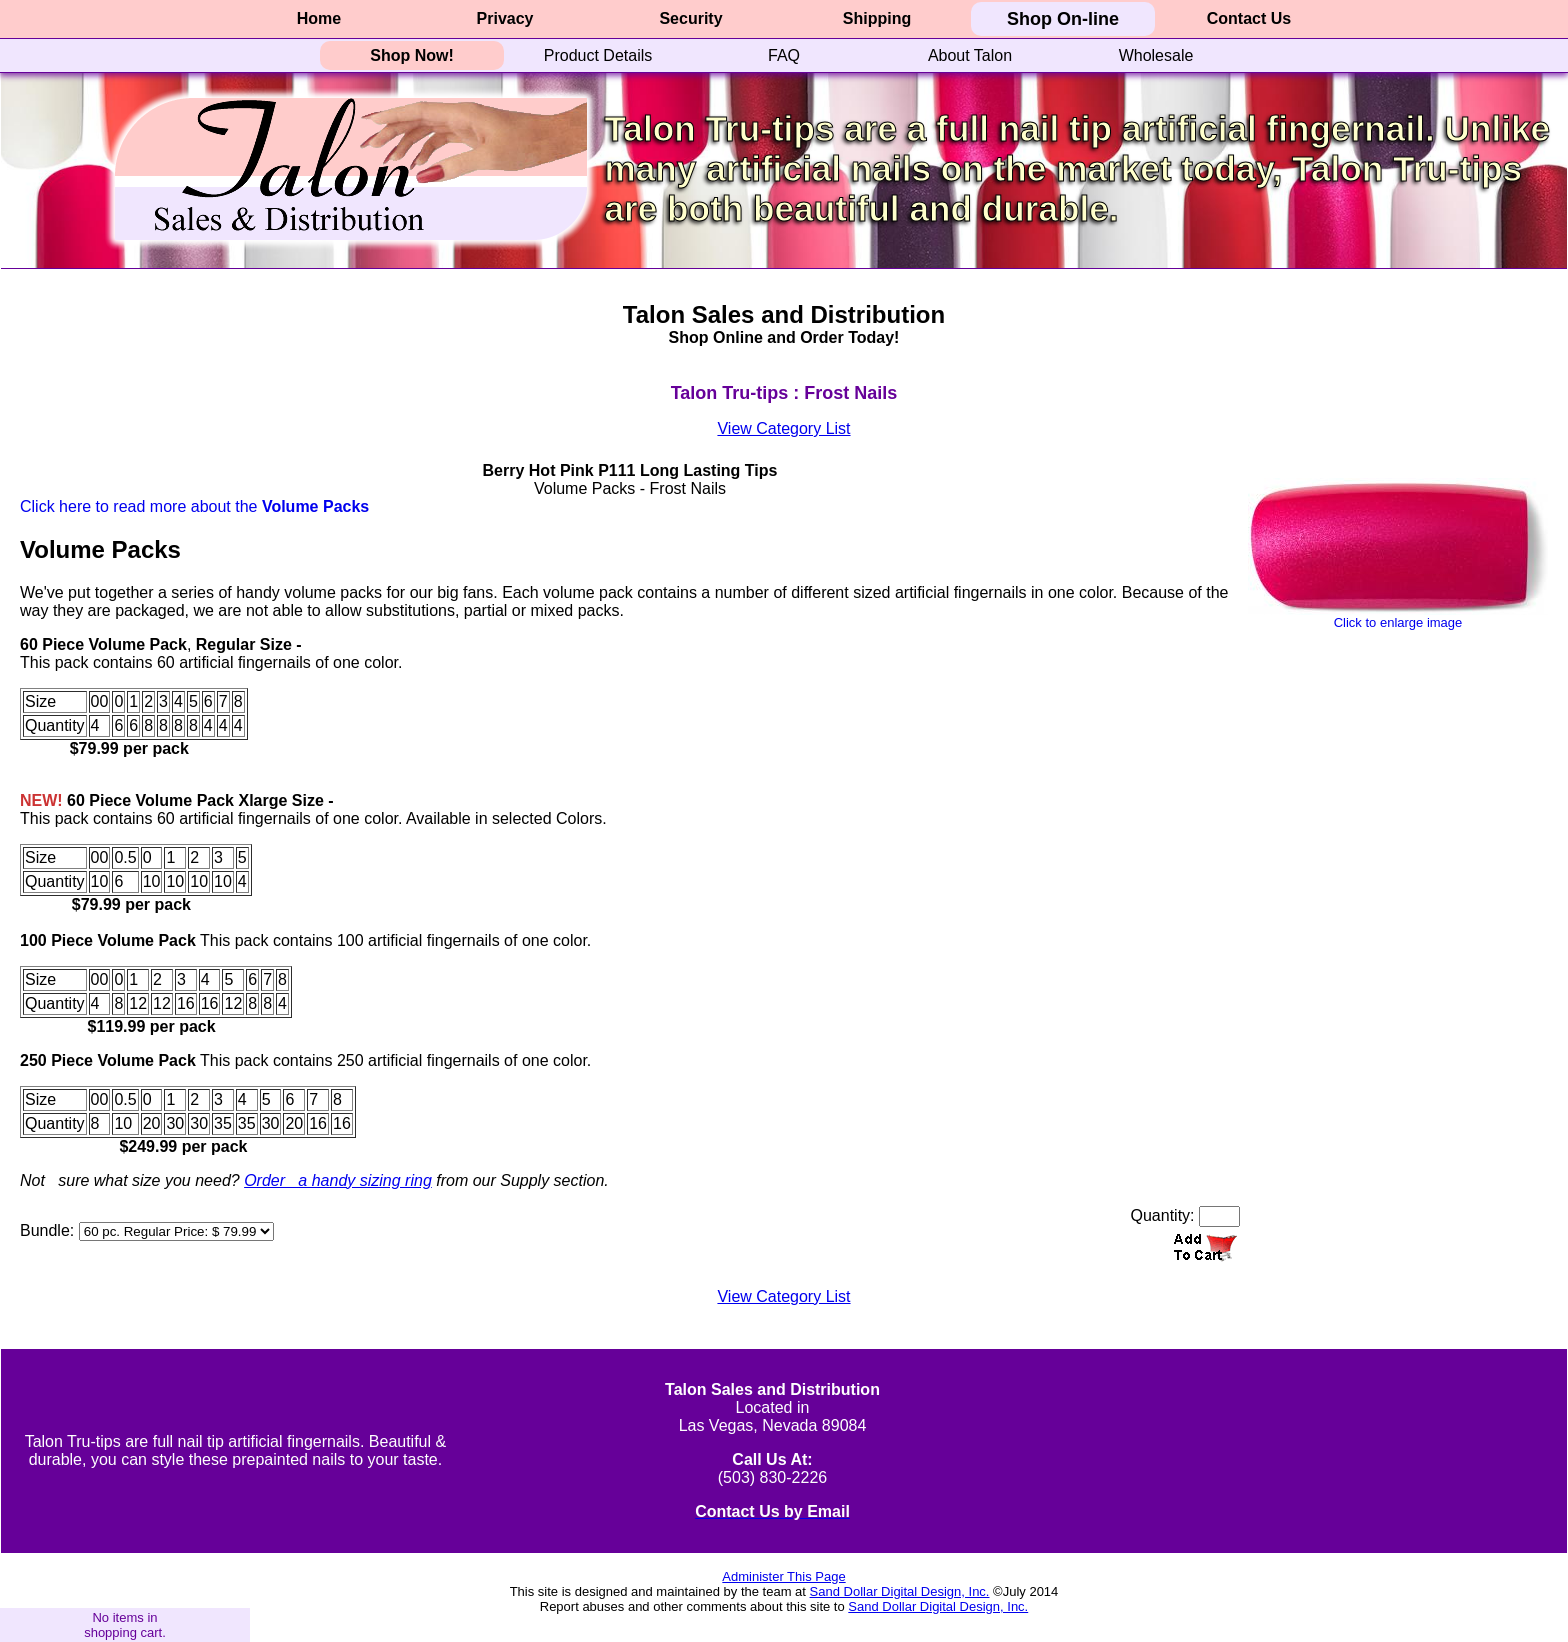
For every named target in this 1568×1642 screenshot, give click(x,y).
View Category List (783, 428)
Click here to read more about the (194, 506)
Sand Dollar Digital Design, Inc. (900, 1591)
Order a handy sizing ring (338, 1180)
